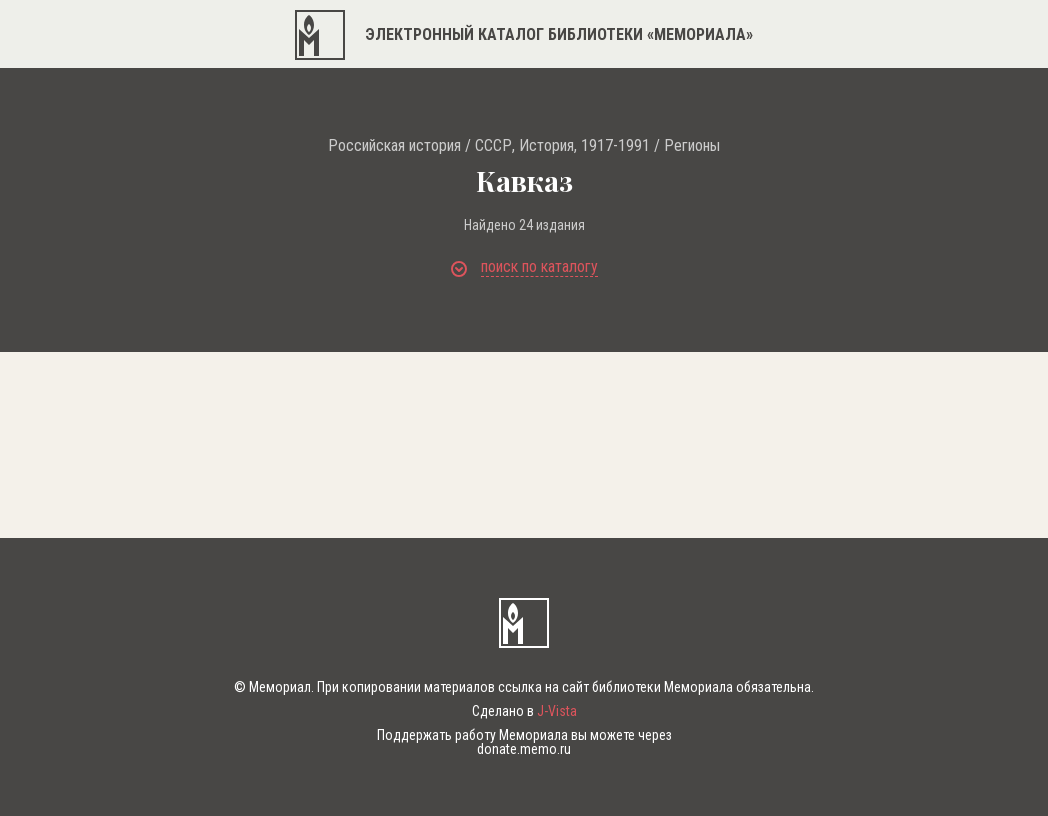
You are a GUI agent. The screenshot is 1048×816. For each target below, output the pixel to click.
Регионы (692, 146)
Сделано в (524, 711)
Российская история (394, 146)
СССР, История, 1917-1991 (562, 146)
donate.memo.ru (524, 749)
